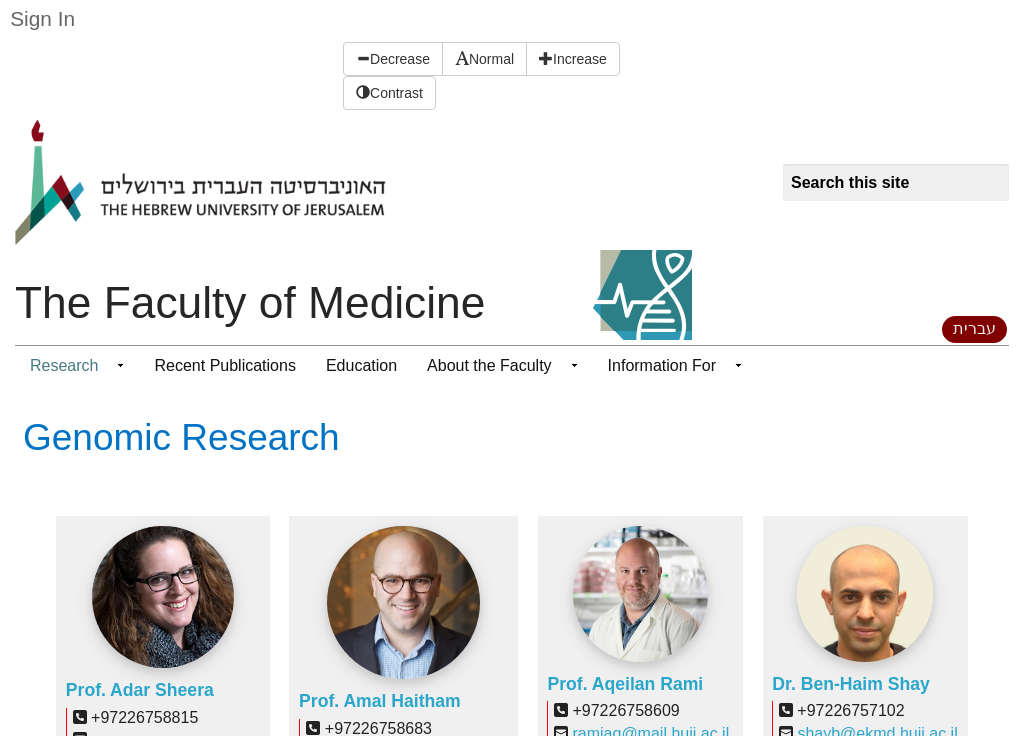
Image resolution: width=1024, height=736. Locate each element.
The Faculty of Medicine (250, 302)
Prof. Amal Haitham (380, 701)
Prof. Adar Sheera (140, 690)
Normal (484, 59)
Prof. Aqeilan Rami (625, 684)
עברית (974, 328)
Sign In (42, 18)
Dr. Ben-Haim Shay (850, 684)
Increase (573, 59)
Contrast (389, 93)
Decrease (393, 59)
